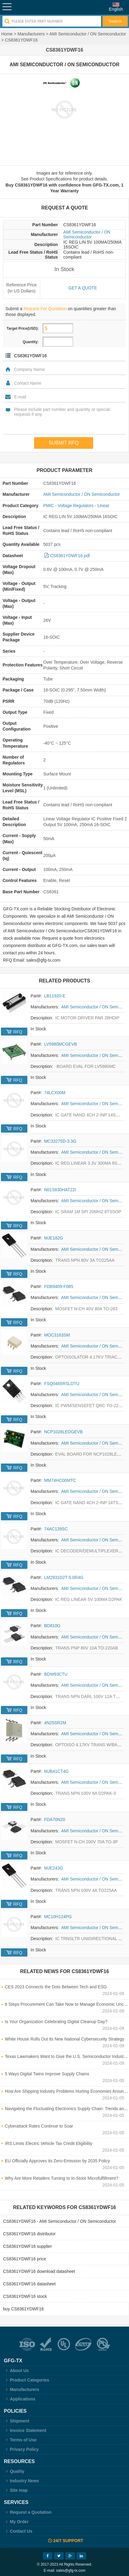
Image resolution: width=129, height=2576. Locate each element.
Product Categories (26, 2380)
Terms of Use (20, 2439)
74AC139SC (56, 1528)
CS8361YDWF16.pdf (70, 555)
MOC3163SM (57, 1335)
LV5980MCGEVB (60, 1044)
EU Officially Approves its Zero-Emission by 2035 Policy (57, 2160)
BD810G (52, 1625)
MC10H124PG (58, 1916)
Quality (14, 2471)
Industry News (21, 2480)
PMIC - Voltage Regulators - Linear (76, 505)
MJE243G (53, 1868)
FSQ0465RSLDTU (61, 1383)
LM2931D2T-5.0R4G (63, 1577)
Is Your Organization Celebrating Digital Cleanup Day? (56, 2021)
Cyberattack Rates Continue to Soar (39, 2126)
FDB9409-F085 (58, 1286)
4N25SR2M (55, 1722)
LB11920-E (54, 995)
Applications (20, 2398)
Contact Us (18, 2531)
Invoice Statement (25, 2430)
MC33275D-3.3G (60, 1141)
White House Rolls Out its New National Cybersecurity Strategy (64, 2039)
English (116, 9)
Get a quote (82, 287)
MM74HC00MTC (60, 1480)
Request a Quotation (28, 2512)
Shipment (16, 2420)
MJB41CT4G (56, 1771)
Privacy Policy (21, 2449)
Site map (16, 2490)
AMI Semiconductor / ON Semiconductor (87, 33)
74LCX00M (54, 1092)
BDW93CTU (56, 1674)
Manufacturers (31, 33)
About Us (16, 2370)
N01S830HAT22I (60, 1189)
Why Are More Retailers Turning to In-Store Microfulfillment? (61, 2178)
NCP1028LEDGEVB (63, 1431)
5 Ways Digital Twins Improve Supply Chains (47, 2073)
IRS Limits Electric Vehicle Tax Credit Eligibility (48, 2143)
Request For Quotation (45, 308)
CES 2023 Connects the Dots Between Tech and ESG (56, 1986)
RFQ (18, 1031)
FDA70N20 (54, 1819)
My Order (16, 2521)
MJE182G (53, 1237)
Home (6, 33)
